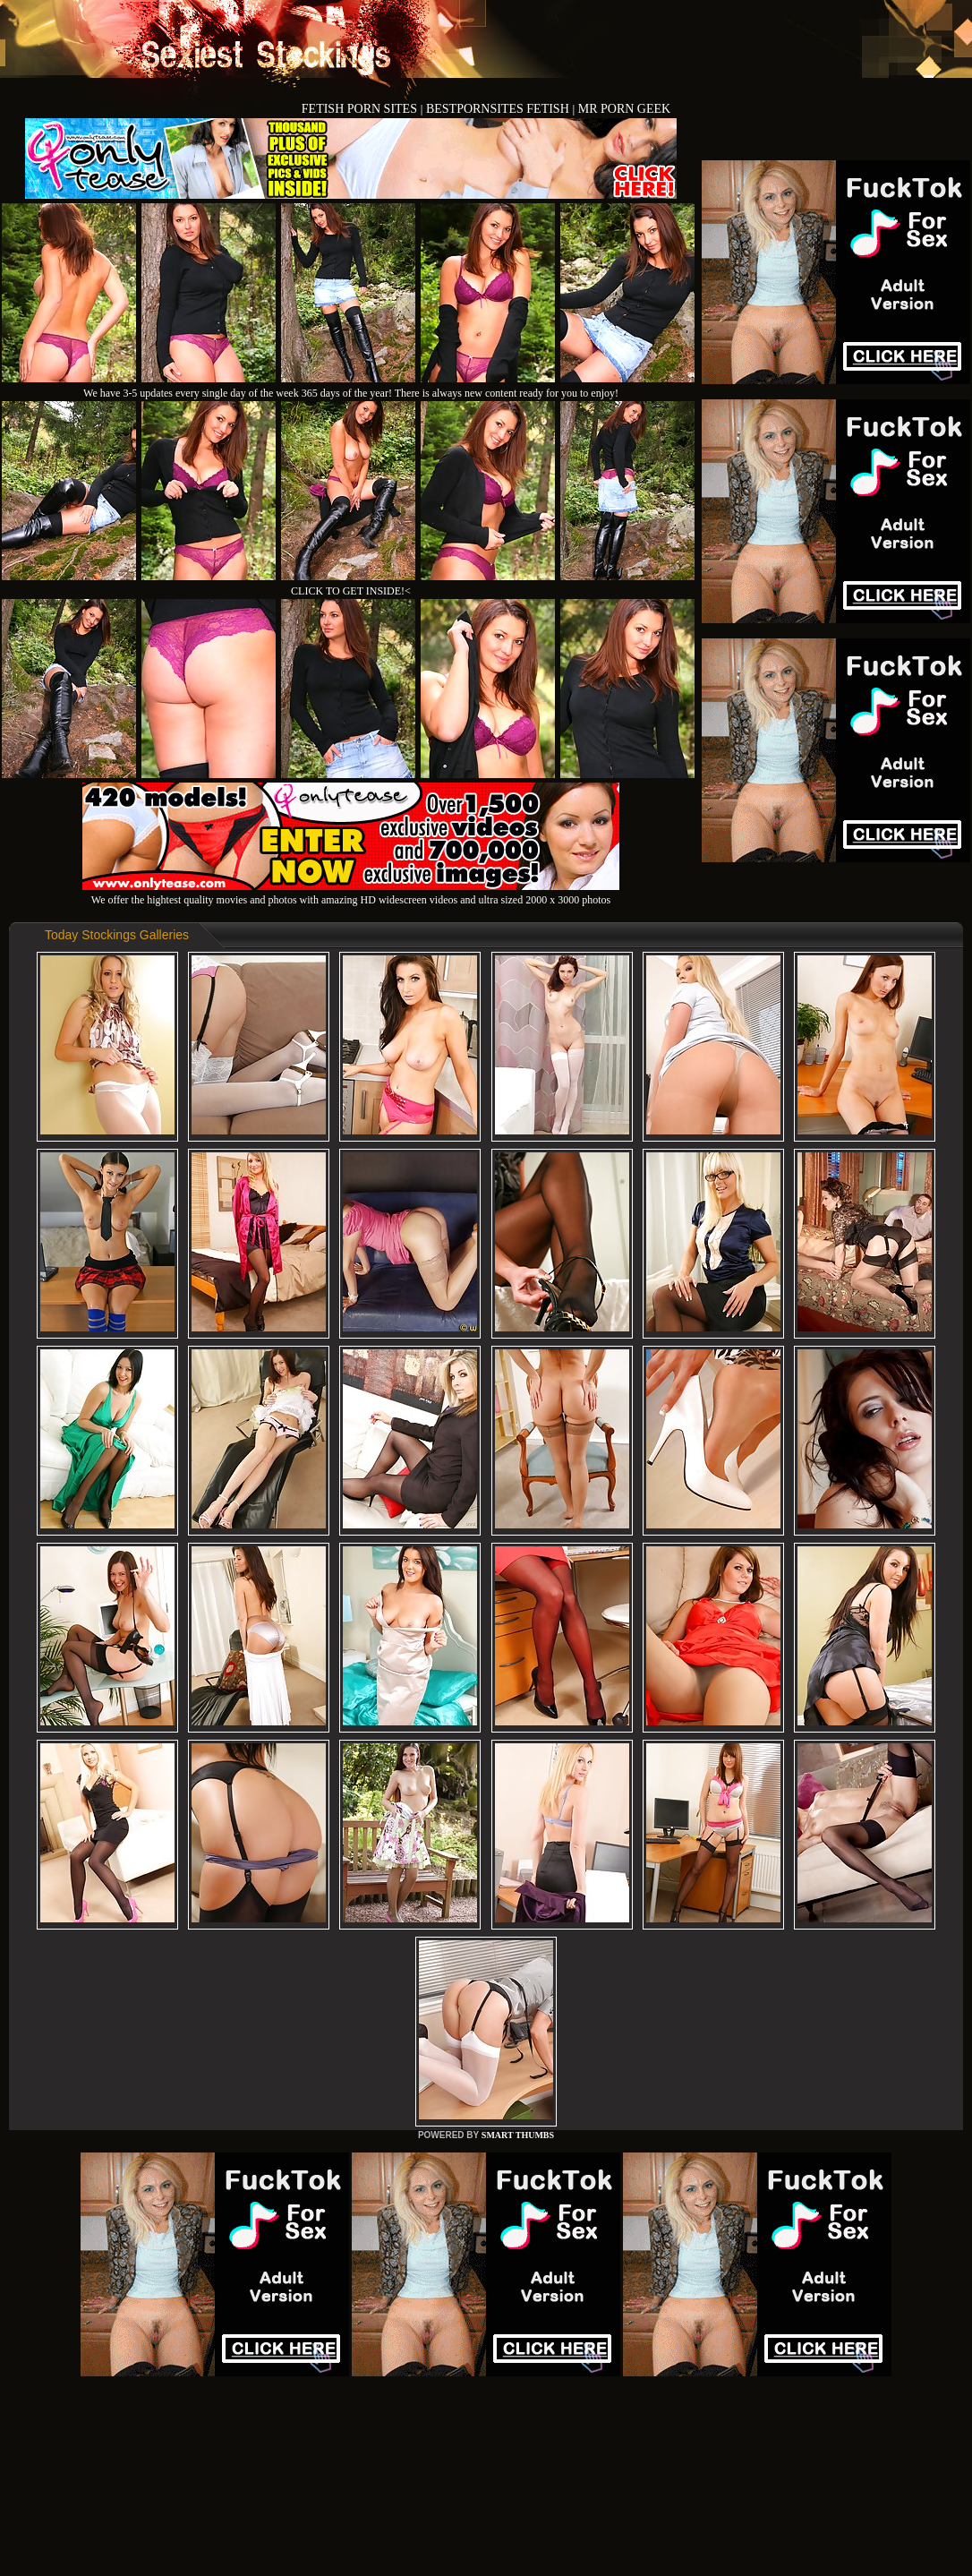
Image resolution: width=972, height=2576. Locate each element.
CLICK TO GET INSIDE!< (351, 591)
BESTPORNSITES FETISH (499, 109)
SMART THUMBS (518, 2135)
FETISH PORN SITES (361, 109)
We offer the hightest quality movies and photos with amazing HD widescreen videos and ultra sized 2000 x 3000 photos (350, 893)
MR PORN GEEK (624, 109)
